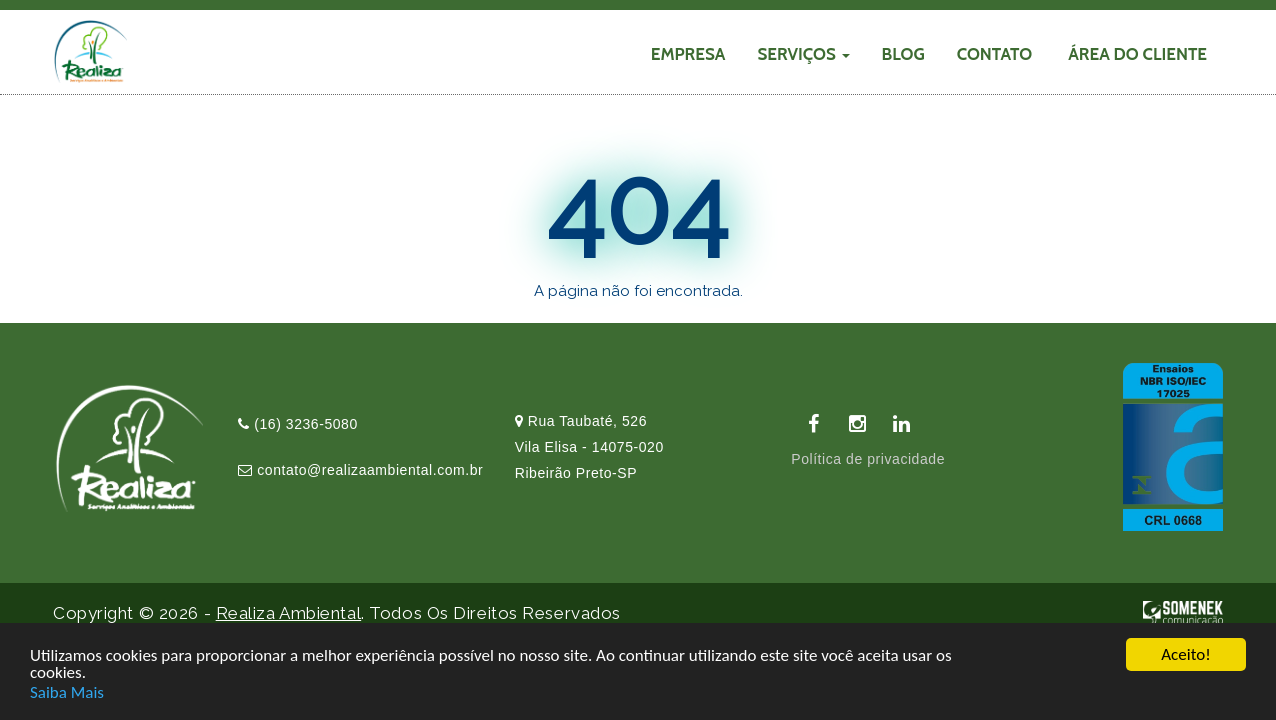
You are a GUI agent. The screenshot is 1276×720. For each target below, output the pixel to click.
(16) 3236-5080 (298, 424)
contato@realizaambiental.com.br (360, 470)
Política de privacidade (868, 459)
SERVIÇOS (803, 54)
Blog (903, 54)
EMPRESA (688, 54)
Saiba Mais (67, 693)
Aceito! (1185, 656)
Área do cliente (1137, 54)
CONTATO (995, 54)
